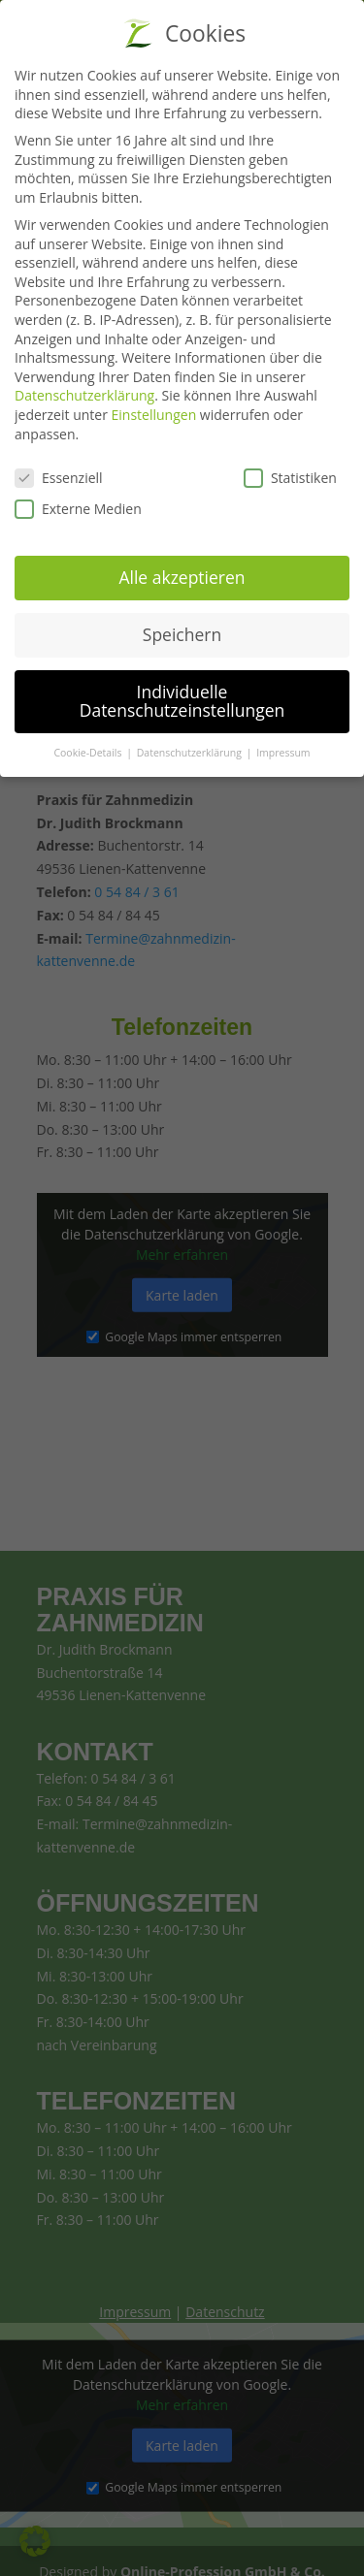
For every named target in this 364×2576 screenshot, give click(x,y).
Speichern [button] (182, 625)
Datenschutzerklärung (84, 387)
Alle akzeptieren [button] (181, 569)
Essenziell (59, 470)
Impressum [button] (283, 745)
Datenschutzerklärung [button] (191, 745)
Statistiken (290, 470)
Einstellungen (154, 407)
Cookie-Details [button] (88, 745)
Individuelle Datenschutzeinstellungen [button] (182, 692)
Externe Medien (78, 501)
